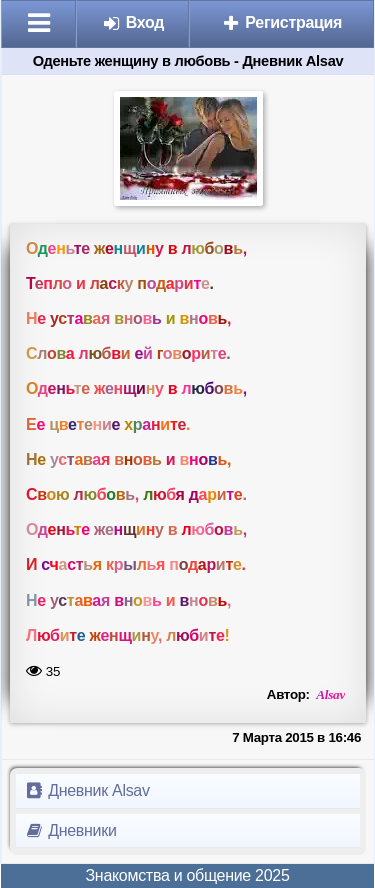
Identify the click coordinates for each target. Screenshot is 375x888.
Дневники (70, 830)
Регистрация (281, 22)
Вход (133, 22)
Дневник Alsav (87, 790)
